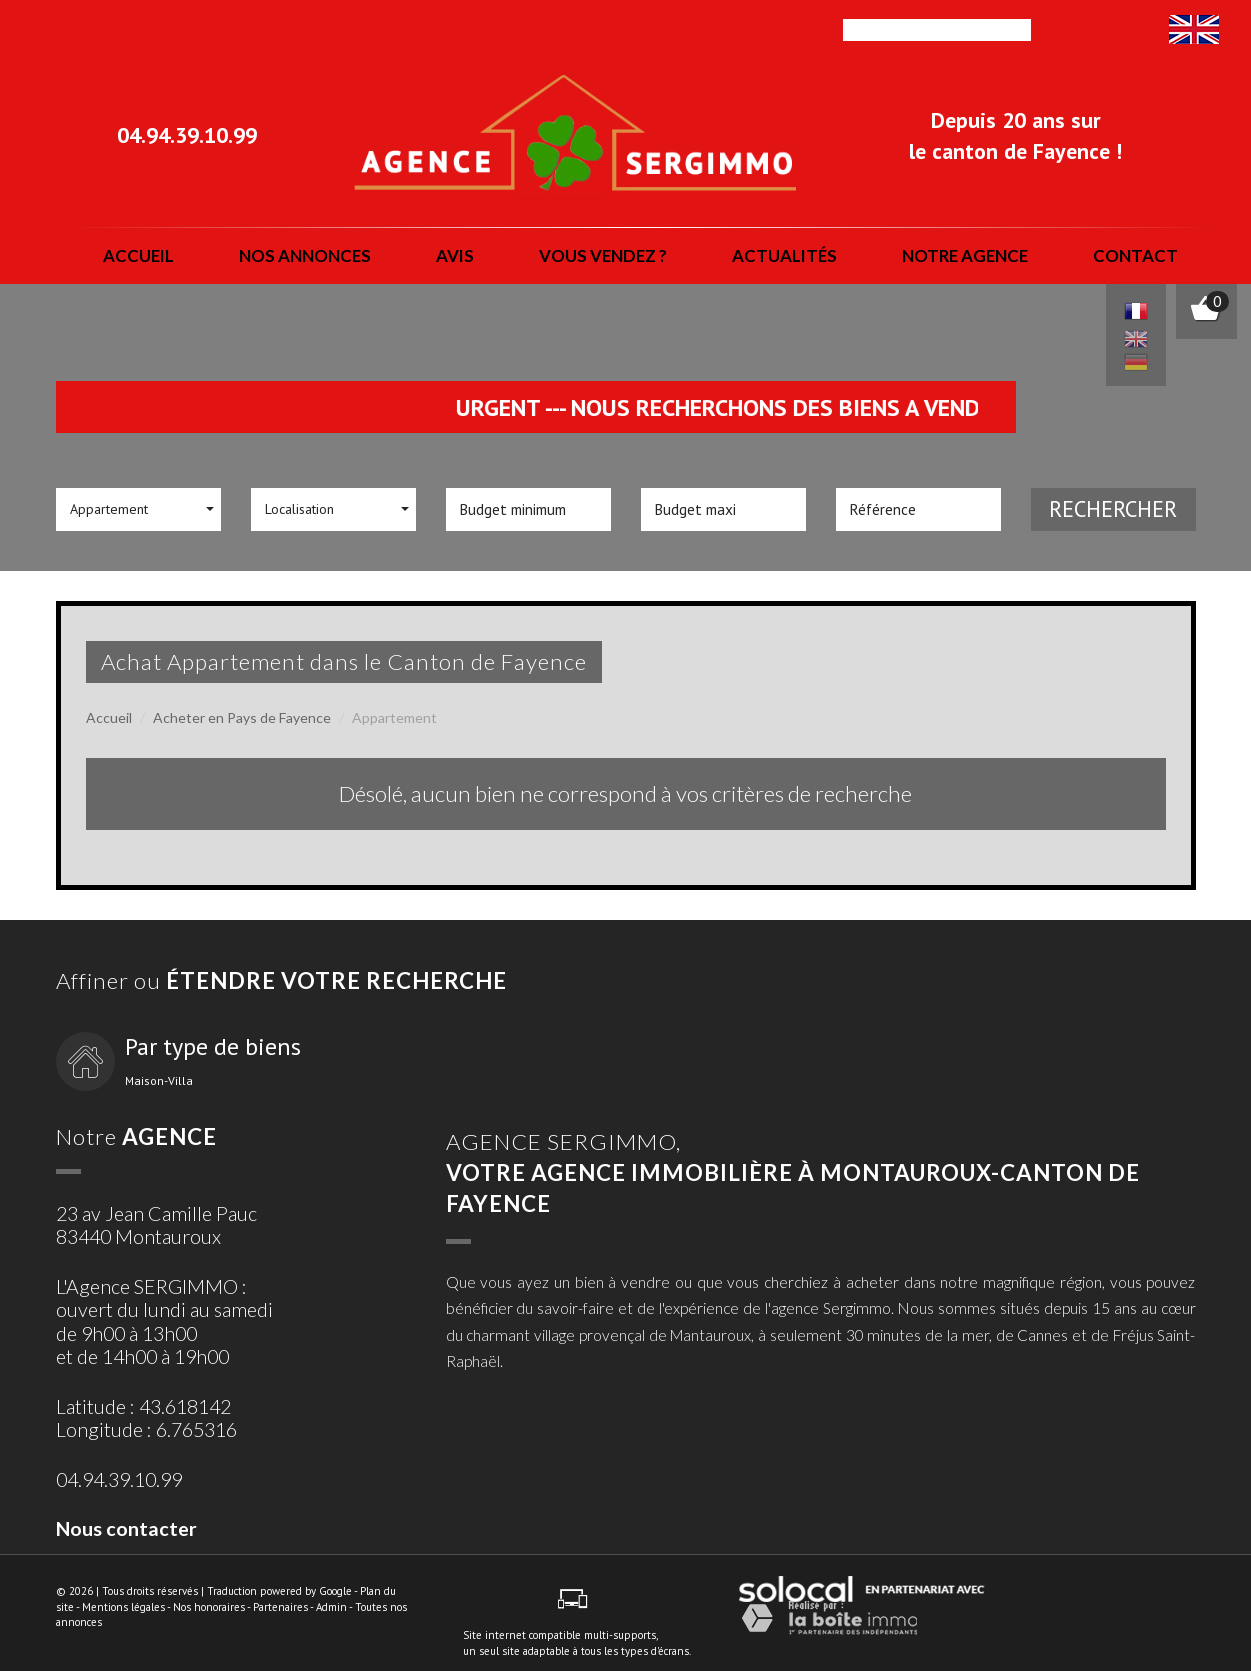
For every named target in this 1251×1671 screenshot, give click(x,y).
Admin (331, 1607)
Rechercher (1113, 508)
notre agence (965, 255)
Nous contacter (126, 1528)
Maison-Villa (159, 1081)
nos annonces (305, 255)
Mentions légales (123, 1607)
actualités (784, 255)
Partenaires (280, 1607)
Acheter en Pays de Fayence (242, 717)
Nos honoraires (209, 1607)
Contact (1135, 255)
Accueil (138, 255)
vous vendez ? (603, 255)
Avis (455, 255)
